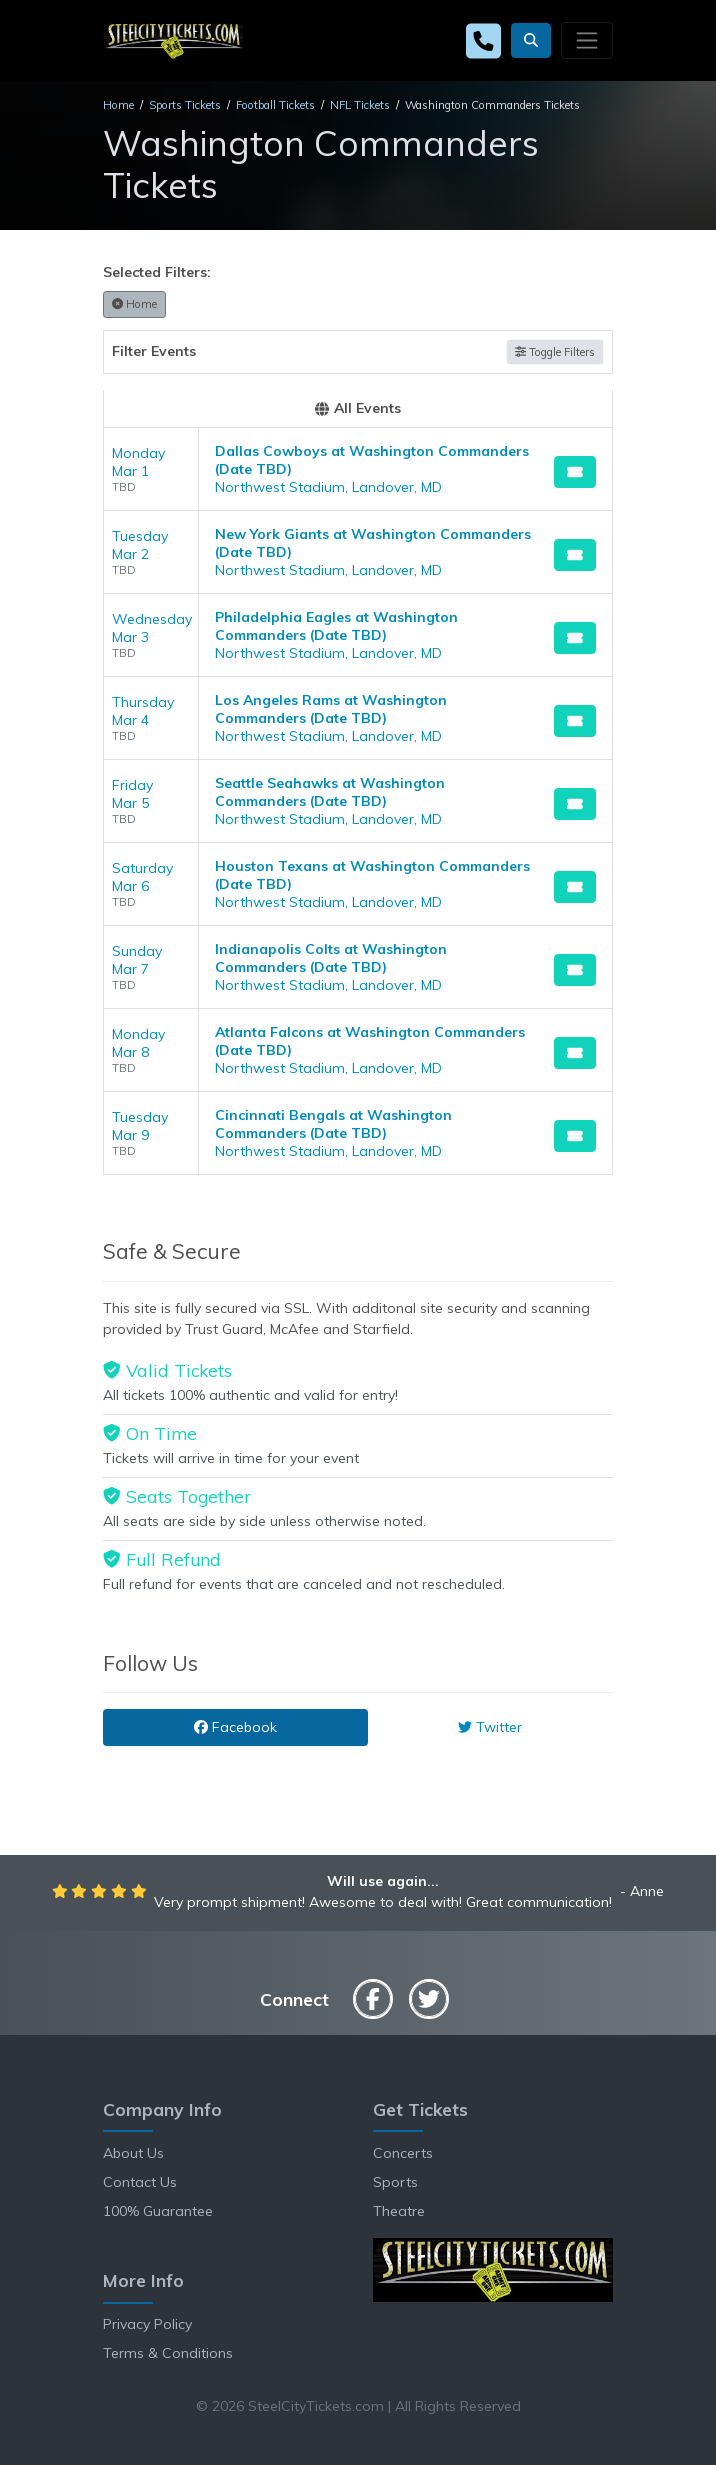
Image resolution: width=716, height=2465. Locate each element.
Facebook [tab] (235, 1727)
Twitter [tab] (490, 1727)
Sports (395, 2182)
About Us (133, 2153)
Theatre (399, 2211)
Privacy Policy (147, 2324)
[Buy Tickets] (575, 472)
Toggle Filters (555, 352)
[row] (358, 469)
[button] (531, 40)
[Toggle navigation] (587, 40)
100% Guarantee (158, 2211)
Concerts (403, 2153)
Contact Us (140, 2182)
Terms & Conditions (168, 2353)
